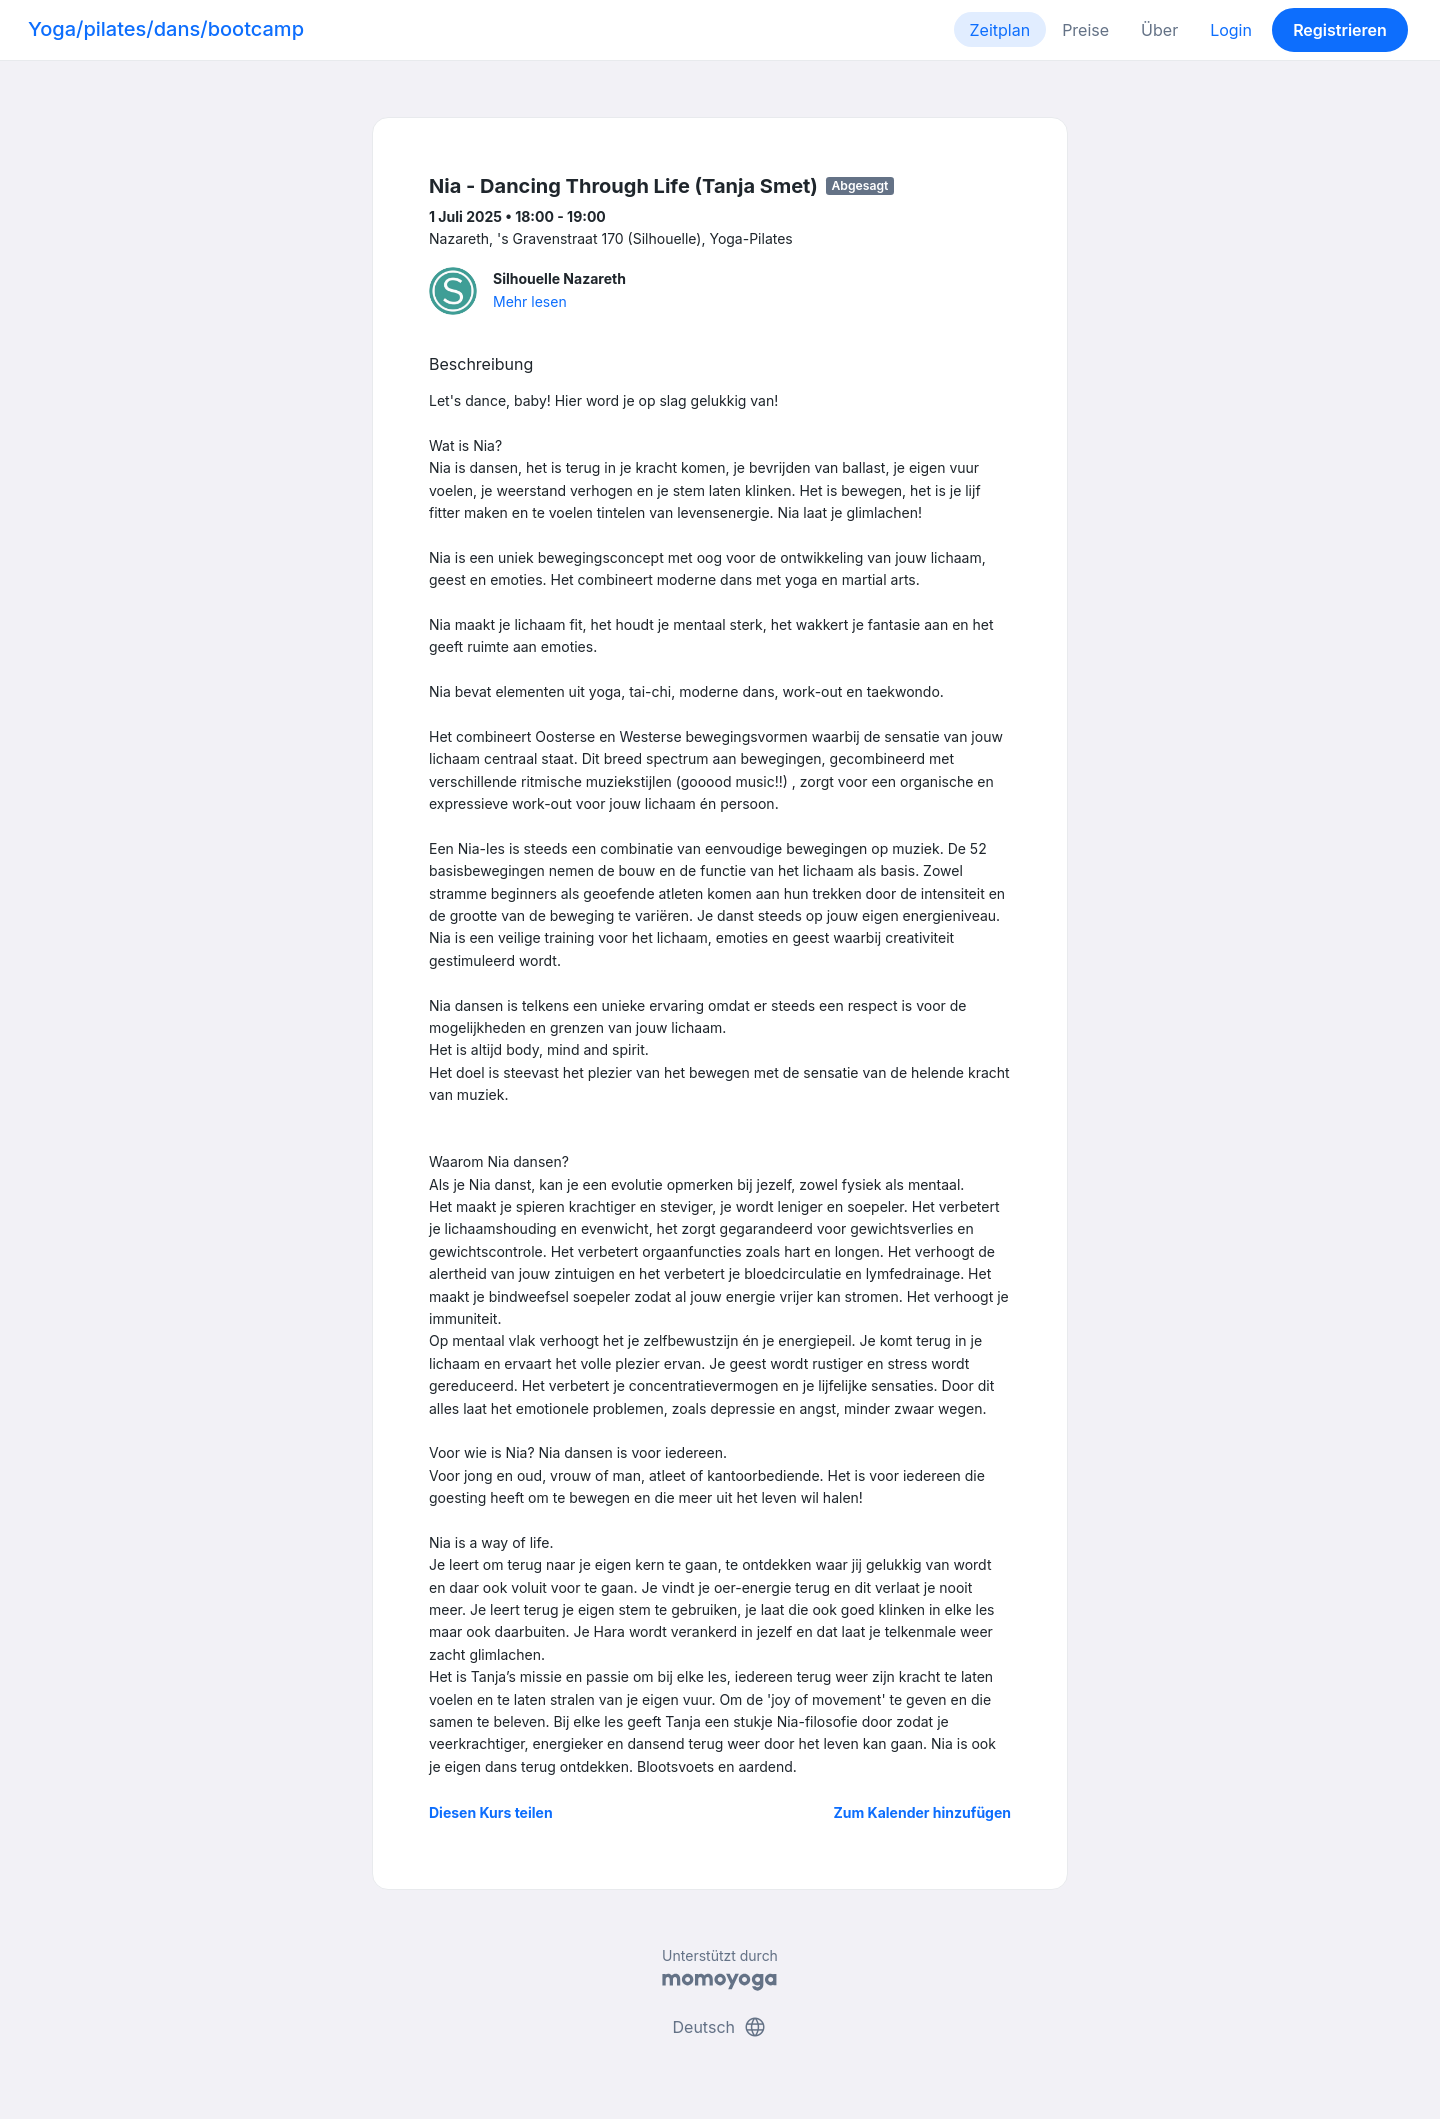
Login (1231, 30)
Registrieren (1340, 30)
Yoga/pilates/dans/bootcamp (166, 29)
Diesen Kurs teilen (491, 1812)
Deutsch (720, 2027)
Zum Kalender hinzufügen (922, 1812)
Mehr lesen (530, 301)
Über (1159, 30)
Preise (1085, 30)
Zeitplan (1000, 30)
